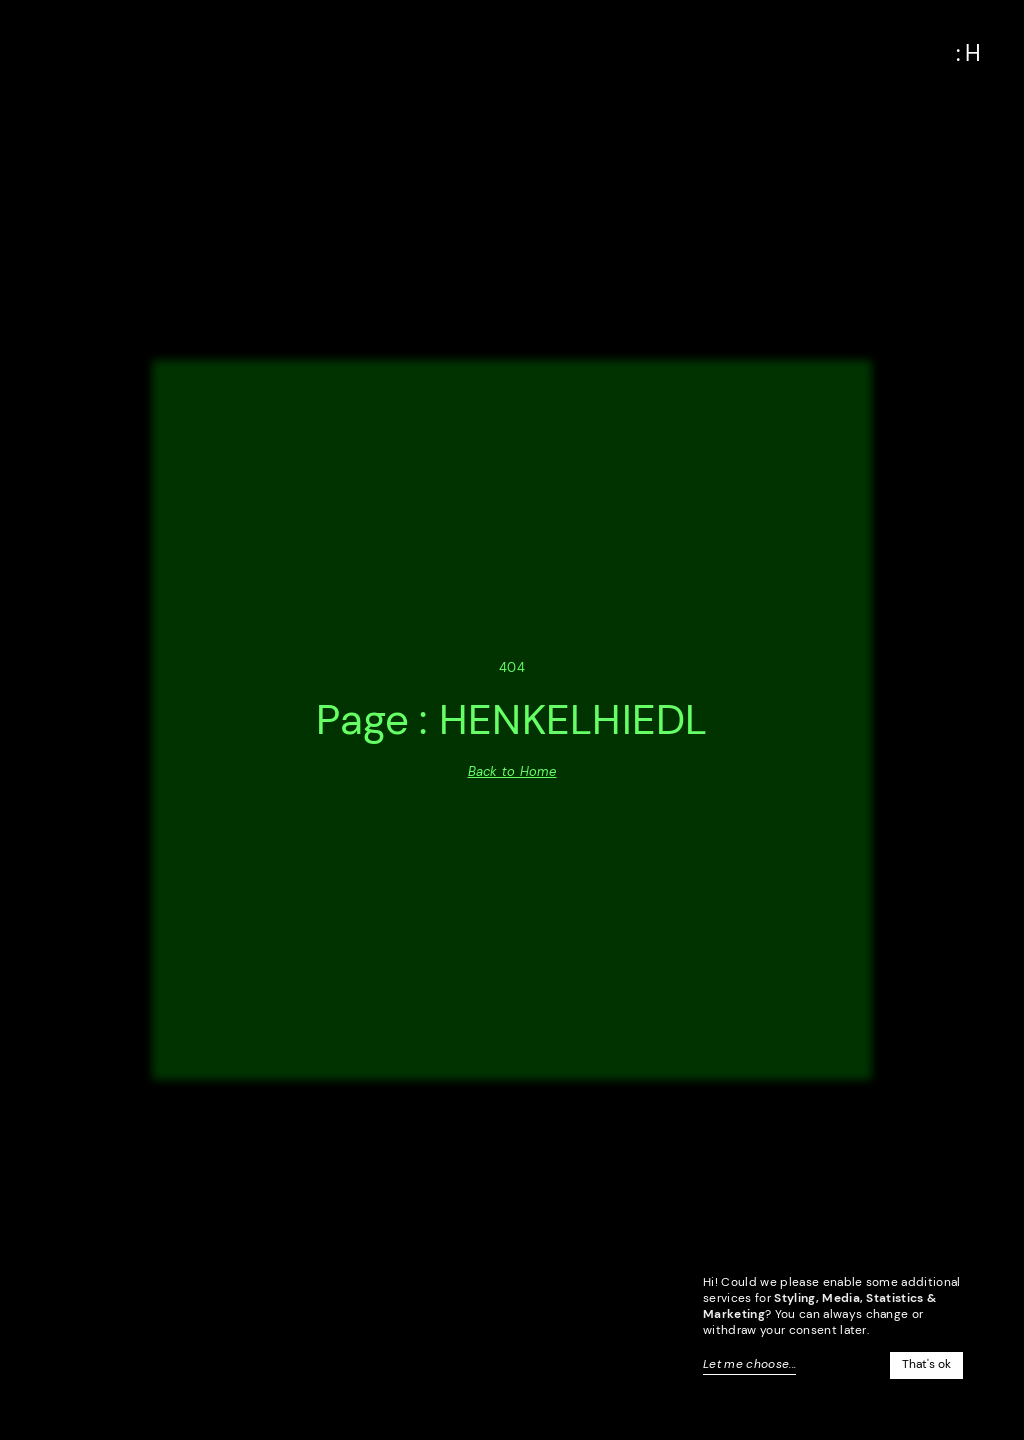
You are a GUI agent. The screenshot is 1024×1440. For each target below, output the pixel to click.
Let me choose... (749, 1364)
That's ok (926, 1364)
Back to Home (512, 771)
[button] (969, 54)
